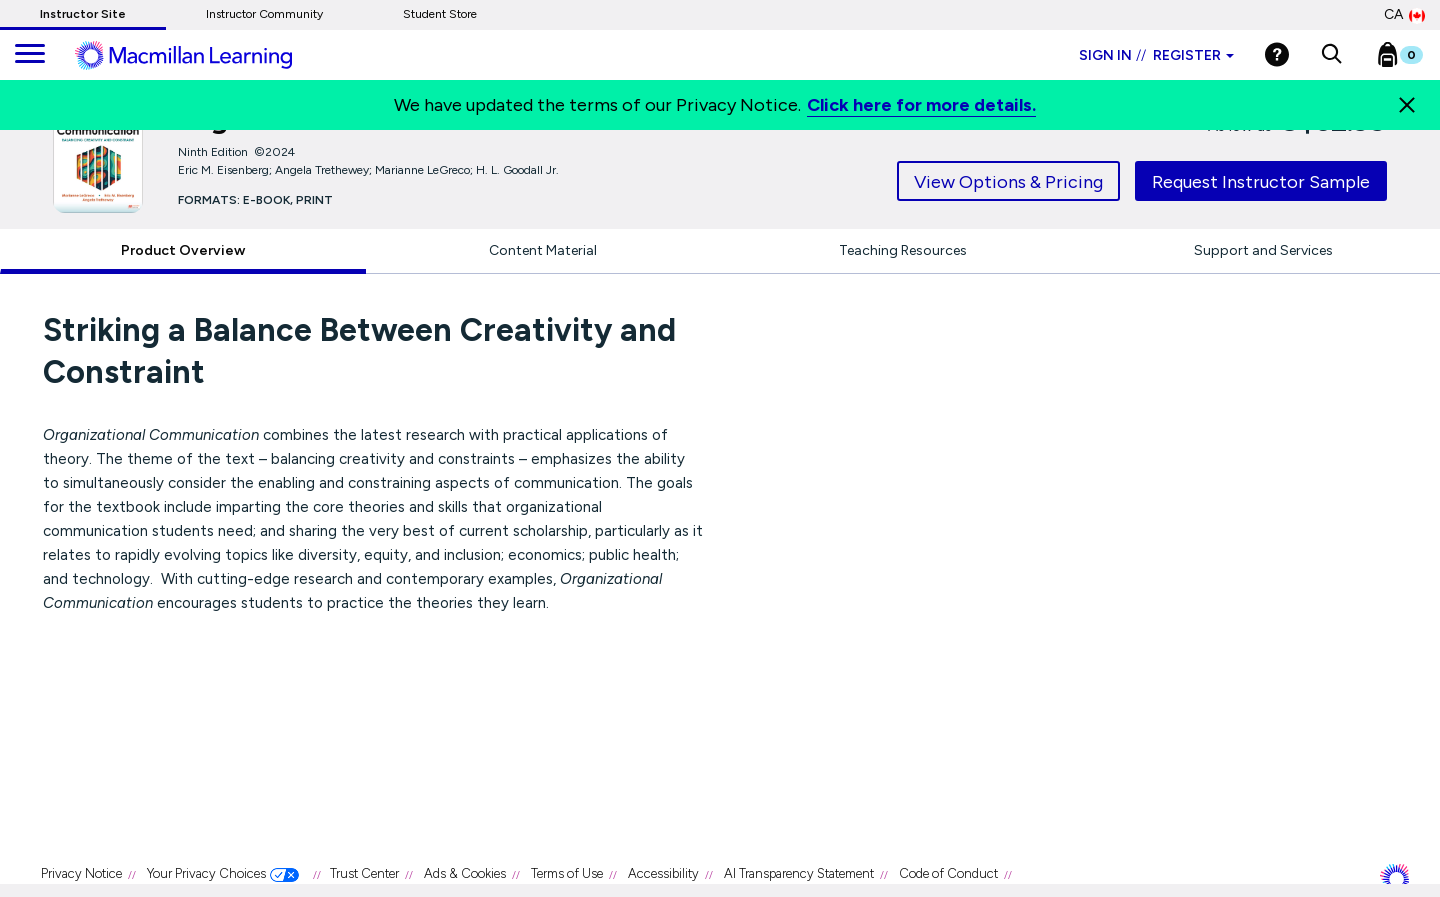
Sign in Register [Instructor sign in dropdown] (1156, 55)
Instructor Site (83, 14)
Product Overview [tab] (183, 250)
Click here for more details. (921, 105)
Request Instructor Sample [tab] (1261, 182)
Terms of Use (567, 873)
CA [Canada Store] (1404, 15)
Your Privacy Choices (206, 873)
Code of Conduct (948, 873)
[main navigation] (30, 55)
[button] (1331, 55)
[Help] (1277, 54)
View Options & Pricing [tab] (1008, 182)
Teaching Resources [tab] (903, 250)
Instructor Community (264, 14)
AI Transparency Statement (799, 873)
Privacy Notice (81, 873)
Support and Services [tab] (1263, 250)
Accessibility (663, 873)
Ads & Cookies (465, 873)
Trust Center (364, 873)
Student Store (440, 14)
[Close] (1407, 105)
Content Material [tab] (543, 250)
